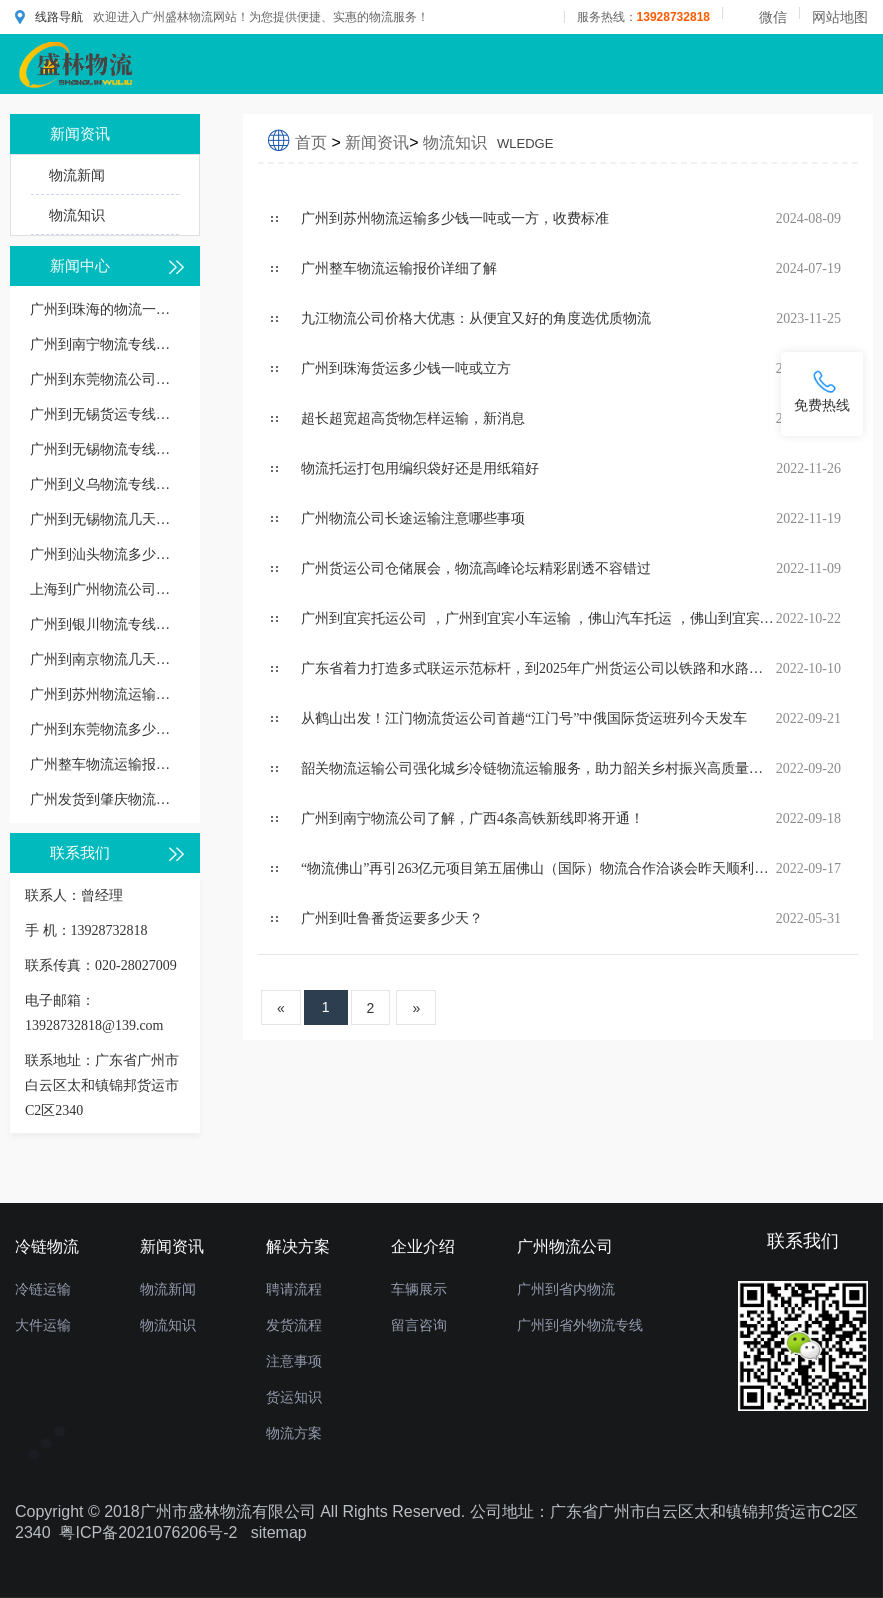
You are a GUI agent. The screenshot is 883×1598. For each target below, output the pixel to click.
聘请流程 (294, 1289)
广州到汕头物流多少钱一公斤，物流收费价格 (105, 554)
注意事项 (294, 1361)
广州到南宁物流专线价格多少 (105, 344)
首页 (311, 142)
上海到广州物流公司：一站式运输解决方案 (105, 589)
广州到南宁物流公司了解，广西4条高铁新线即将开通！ (472, 818)
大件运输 (43, 1325)
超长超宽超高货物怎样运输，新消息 (413, 418)
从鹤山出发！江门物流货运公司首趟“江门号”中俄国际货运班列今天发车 (524, 718)
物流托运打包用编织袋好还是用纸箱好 (420, 468)
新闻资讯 (377, 142)
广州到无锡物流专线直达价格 (105, 449)
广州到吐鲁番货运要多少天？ (392, 918)
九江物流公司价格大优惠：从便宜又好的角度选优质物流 (476, 318)
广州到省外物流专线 (580, 1325)
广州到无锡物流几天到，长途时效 (105, 519)
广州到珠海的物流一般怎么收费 (105, 309)
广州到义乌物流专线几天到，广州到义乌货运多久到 (105, 484)
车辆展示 (419, 1289)
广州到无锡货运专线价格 (105, 414)
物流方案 (294, 1433)
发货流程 (294, 1325)
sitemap (279, 1532)
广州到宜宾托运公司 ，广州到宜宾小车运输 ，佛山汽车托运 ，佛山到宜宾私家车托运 (538, 618)
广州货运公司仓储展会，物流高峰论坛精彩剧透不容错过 (476, 568)
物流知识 (77, 215)
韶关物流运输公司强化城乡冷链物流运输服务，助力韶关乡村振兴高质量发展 (538, 768)
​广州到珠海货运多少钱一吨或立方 (406, 368)
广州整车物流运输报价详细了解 (105, 764)
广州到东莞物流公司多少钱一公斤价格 (105, 379)
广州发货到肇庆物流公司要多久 (105, 799)
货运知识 (294, 1397)
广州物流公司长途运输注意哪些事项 (413, 518)
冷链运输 (43, 1289)
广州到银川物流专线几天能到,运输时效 (105, 624)
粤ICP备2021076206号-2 (148, 1532)
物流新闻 (77, 175)
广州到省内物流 (566, 1289)
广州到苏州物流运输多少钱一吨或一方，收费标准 (105, 694)
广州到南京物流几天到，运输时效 (105, 659)
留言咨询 (419, 1325)
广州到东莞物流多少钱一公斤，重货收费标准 (105, 729)
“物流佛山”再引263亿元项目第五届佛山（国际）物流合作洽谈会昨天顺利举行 (538, 868)
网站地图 (840, 17)
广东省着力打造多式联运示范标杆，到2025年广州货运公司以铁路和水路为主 (538, 668)
